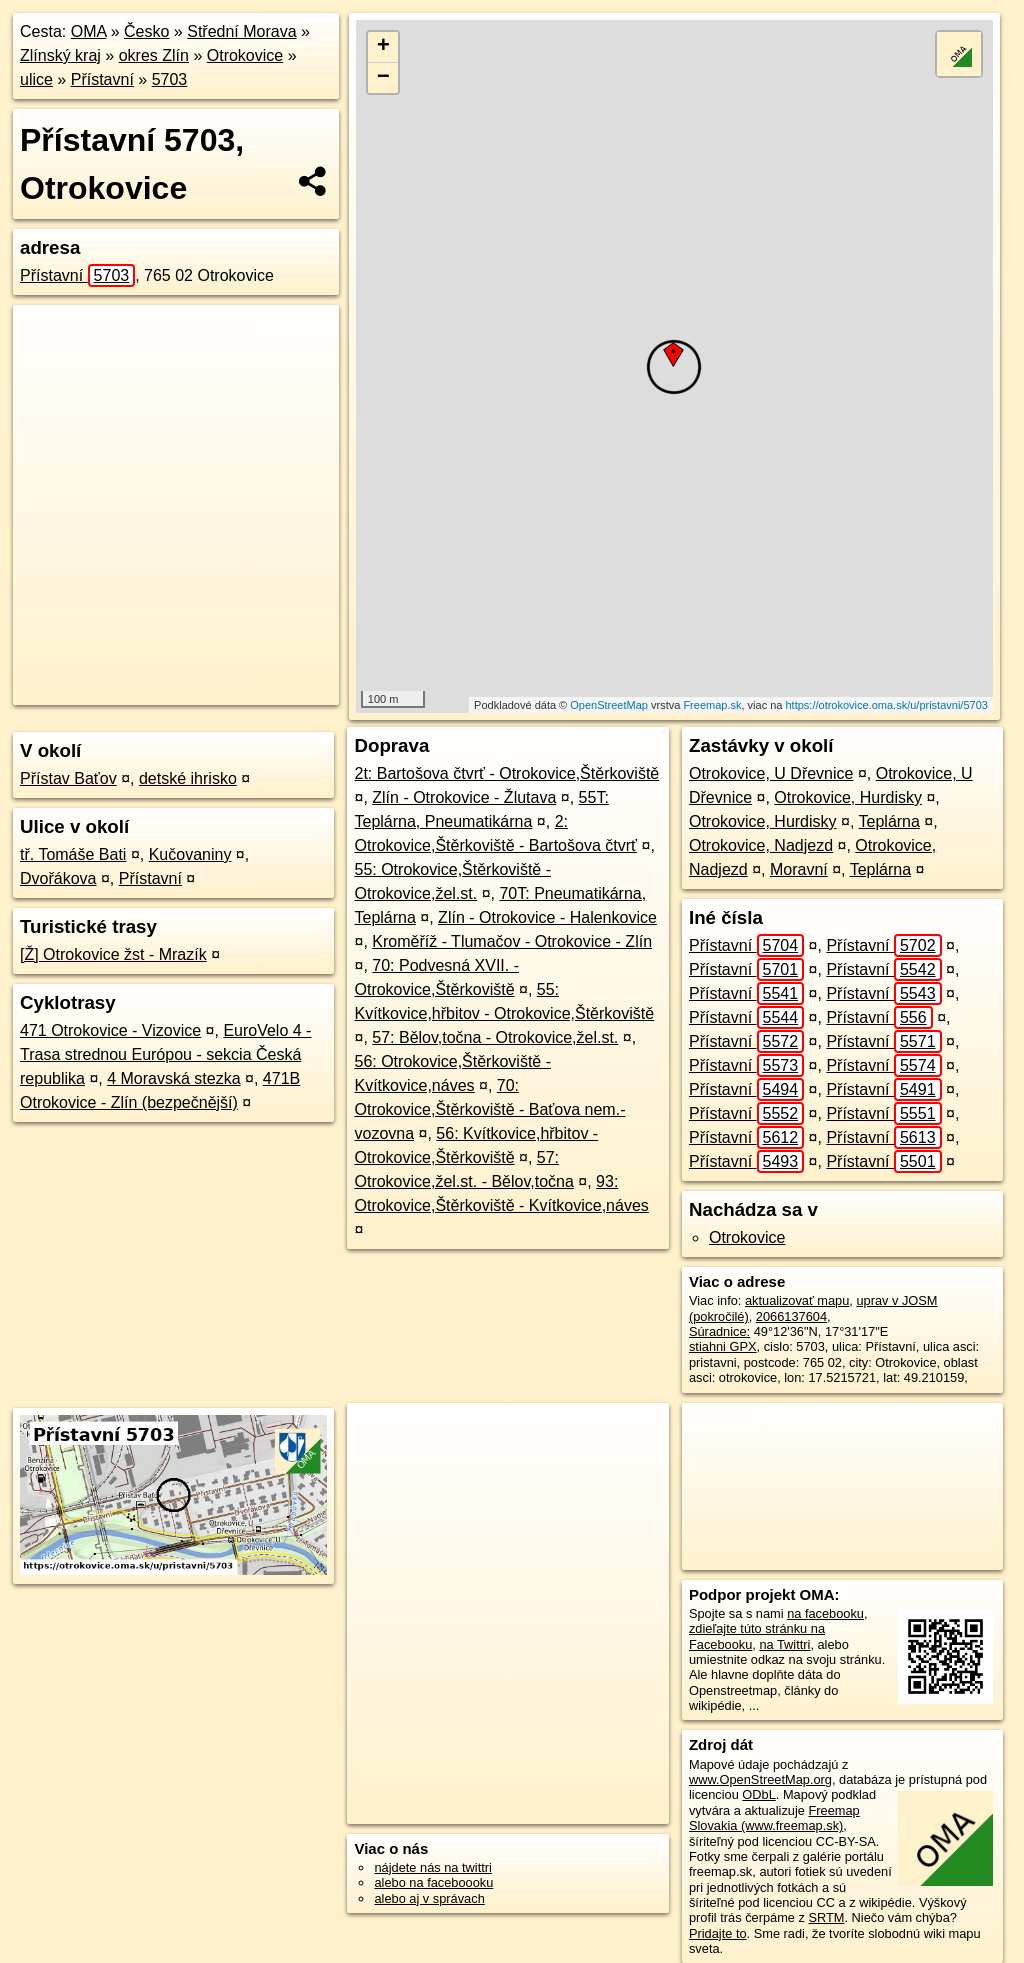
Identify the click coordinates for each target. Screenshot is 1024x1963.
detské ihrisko (188, 778)
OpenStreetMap (609, 705)
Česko (146, 31)
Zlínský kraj (60, 55)
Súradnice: (719, 1331)
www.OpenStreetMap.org (760, 1779)
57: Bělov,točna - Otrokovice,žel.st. (495, 1037)
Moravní (799, 869)
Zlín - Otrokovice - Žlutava (464, 797)
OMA (89, 31)
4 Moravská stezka (173, 1078)
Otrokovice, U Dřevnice (771, 773)
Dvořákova (58, 878)
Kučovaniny (190, 854)
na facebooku (825, 1613)
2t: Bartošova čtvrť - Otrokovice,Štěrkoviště (506, 773)
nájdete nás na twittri (432, 1867)
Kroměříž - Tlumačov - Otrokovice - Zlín (512, 941)
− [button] (383, 78)
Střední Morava (241, 31)
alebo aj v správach (429, 1898)
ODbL (758, 1794)
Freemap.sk (712, 705)
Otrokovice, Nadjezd (761, 845)
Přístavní (102, 79)
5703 (170, 79)
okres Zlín (154, 55)
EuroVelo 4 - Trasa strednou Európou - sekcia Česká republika (165, 1054)
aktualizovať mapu (797, 1300)
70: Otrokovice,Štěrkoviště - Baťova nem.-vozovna (489, 1109)
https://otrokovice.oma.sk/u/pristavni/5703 (887, 705)
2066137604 (791, 1316)
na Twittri (784, 1644)
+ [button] (383, 47)
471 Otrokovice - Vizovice (110, 1030)
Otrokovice (245, 55)
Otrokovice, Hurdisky (848, 797)
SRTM (826, 1917)
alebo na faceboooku (433, 1882)
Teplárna (889, 821)
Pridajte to (718, 1933)
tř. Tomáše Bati (73, 854)
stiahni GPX (723, 1346)
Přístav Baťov (68, 778)
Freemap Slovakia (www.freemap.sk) (774, 1818)
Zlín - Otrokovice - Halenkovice (547, 917)
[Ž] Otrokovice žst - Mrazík (113, 954)
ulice (36, 79)
